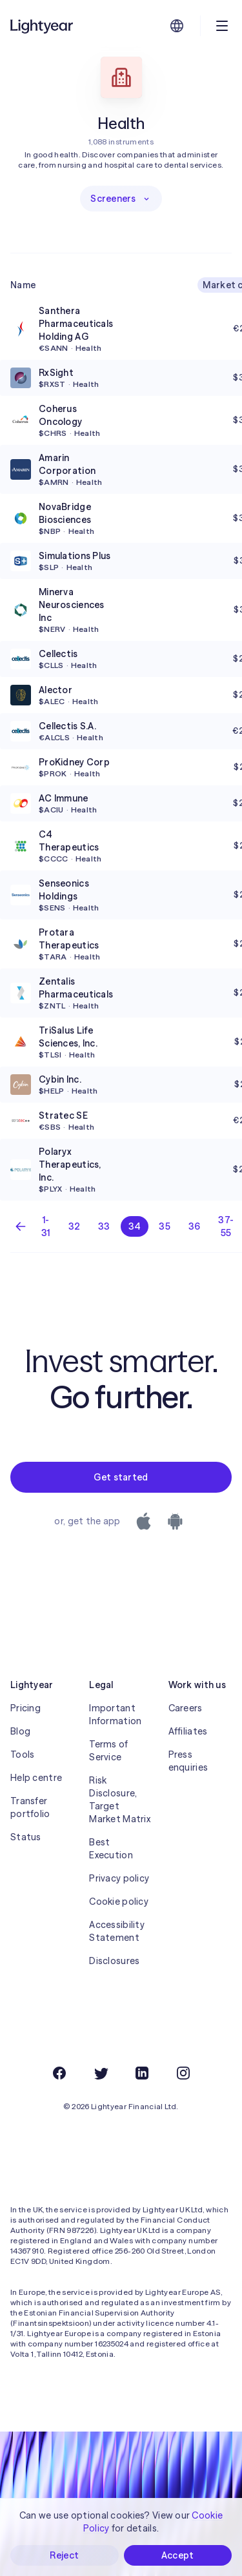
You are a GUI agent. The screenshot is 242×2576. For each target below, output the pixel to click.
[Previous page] (20, 1226)
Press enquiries (188, 1761)
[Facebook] (59, 2073)
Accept (177, 2555)
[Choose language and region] (177, 26)
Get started (121, 1477)
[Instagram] (183, 2073)
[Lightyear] (42, 26)
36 (194, 1226)
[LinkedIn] (142, 2073)
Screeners (121, 198)
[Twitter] (101, 2073)
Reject (64, 2555)
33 (104, 1226)
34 (134, 1226)
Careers (185, 1708)
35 (164, 1226)
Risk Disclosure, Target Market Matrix (119, 1800)
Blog (20, 1731)
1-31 (45, 1226)
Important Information (115, 1714)
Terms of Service (108, 1750)
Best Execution (111, 1848)
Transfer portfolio (30, 1807)
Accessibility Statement (117, 1931)
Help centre (36, 1778)
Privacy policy (119, 1878)
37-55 (226, 1226)
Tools (22, 1754)
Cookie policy (118, 1901)
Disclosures (114, 1961)
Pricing (25, 1708)
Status (25, 1837)
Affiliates (188, 1731)
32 (74, 1226)
